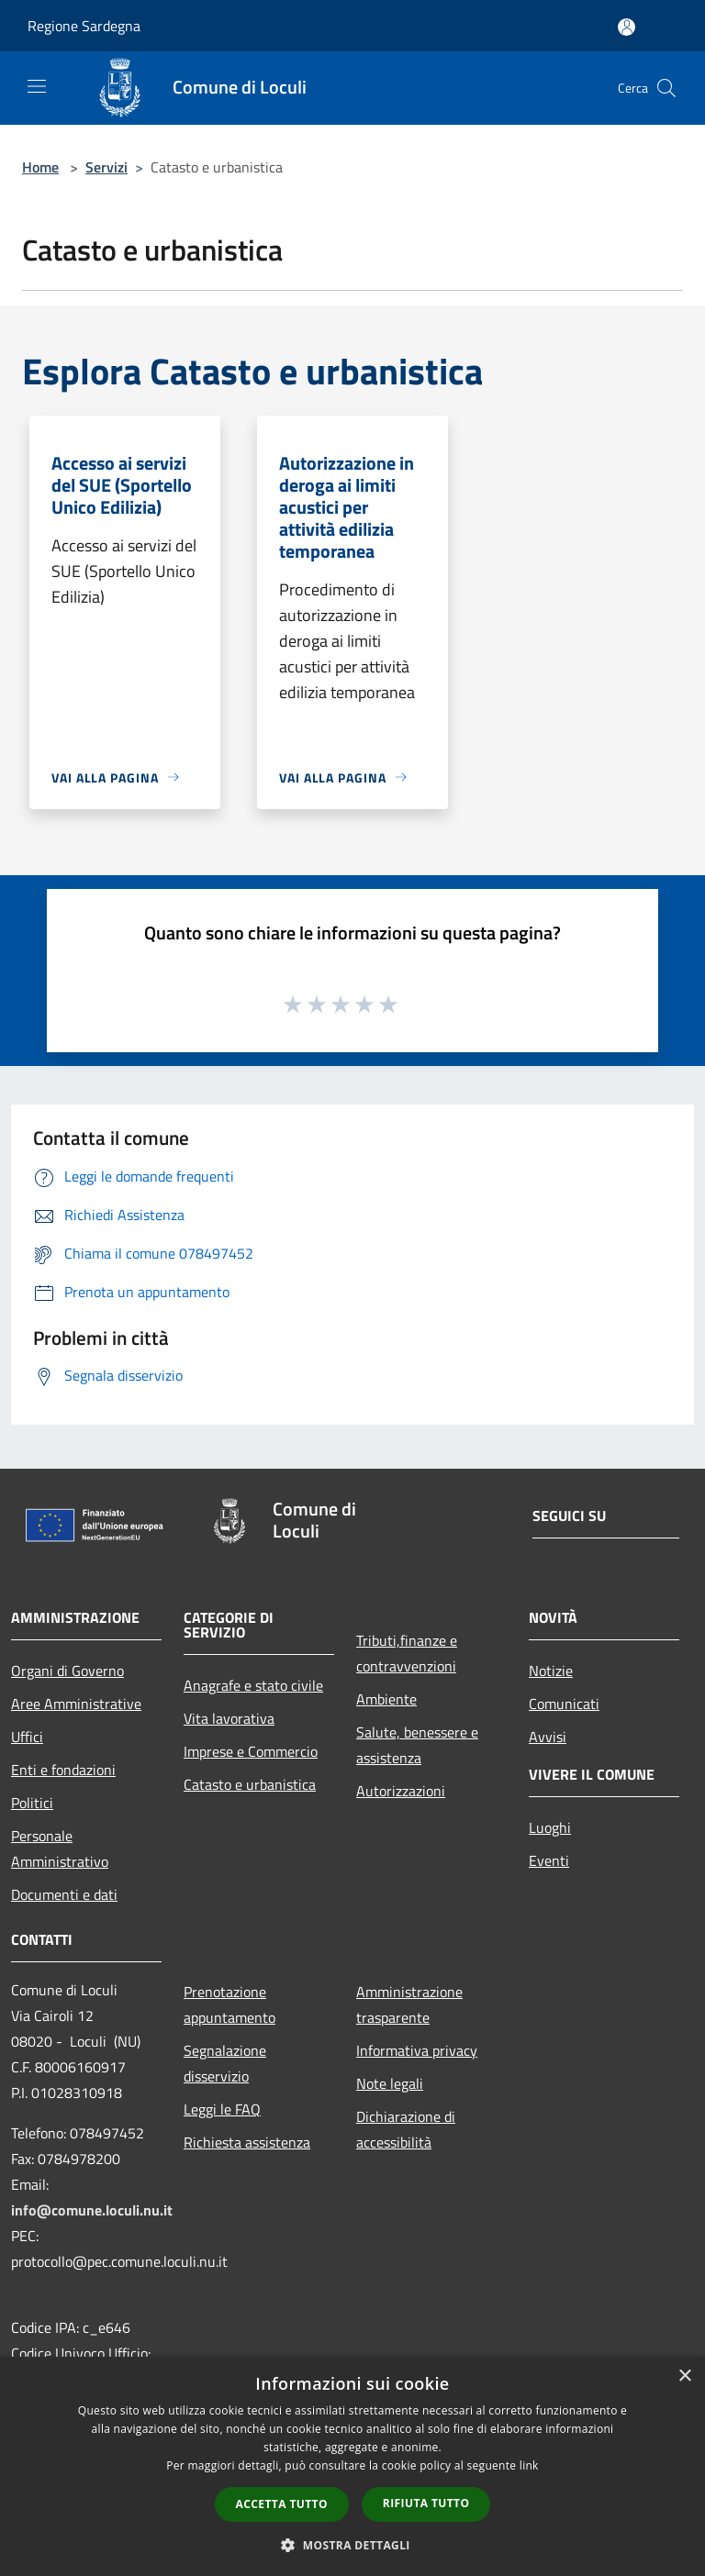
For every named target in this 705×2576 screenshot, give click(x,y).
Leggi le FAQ (222, 2109)
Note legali (389, 2083)
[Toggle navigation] (37, 86)
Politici (32, 1803)
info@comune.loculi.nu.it (92, 2210)
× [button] (684, 2376)
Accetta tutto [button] (282, 2504)
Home (40, 167)
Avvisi (547, 1737)
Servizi (106, 167)
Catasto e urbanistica (250, 1784)
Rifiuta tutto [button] (426, 2503)
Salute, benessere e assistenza (417, 1745)
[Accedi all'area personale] (626, 27)
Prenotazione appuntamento (229, 2004)
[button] (352, 2545)
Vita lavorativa (229, 1718)
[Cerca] (666, 88)
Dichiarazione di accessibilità (405, 2129)
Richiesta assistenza (247, 2142)
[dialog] (352, 2466)
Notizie (551, 1671)
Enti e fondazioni (63, 1770)
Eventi (549, 1860)
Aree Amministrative (76, 1704)
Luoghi (550, 1827)
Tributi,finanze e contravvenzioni (406, 1653)
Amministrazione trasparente (409, 2004)
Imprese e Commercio (251, 1751)
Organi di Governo (67, 1671)
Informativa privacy (416, 2050)
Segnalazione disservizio (225, 2063)
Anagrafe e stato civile (253, 1685)
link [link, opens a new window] (529, 2465)
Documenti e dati (64, 1894)
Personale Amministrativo (59, 1848)
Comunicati (564, 1704)
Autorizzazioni (400, 1791)
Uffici (27, 1737)
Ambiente (386, 1699)
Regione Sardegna (84, 26)
